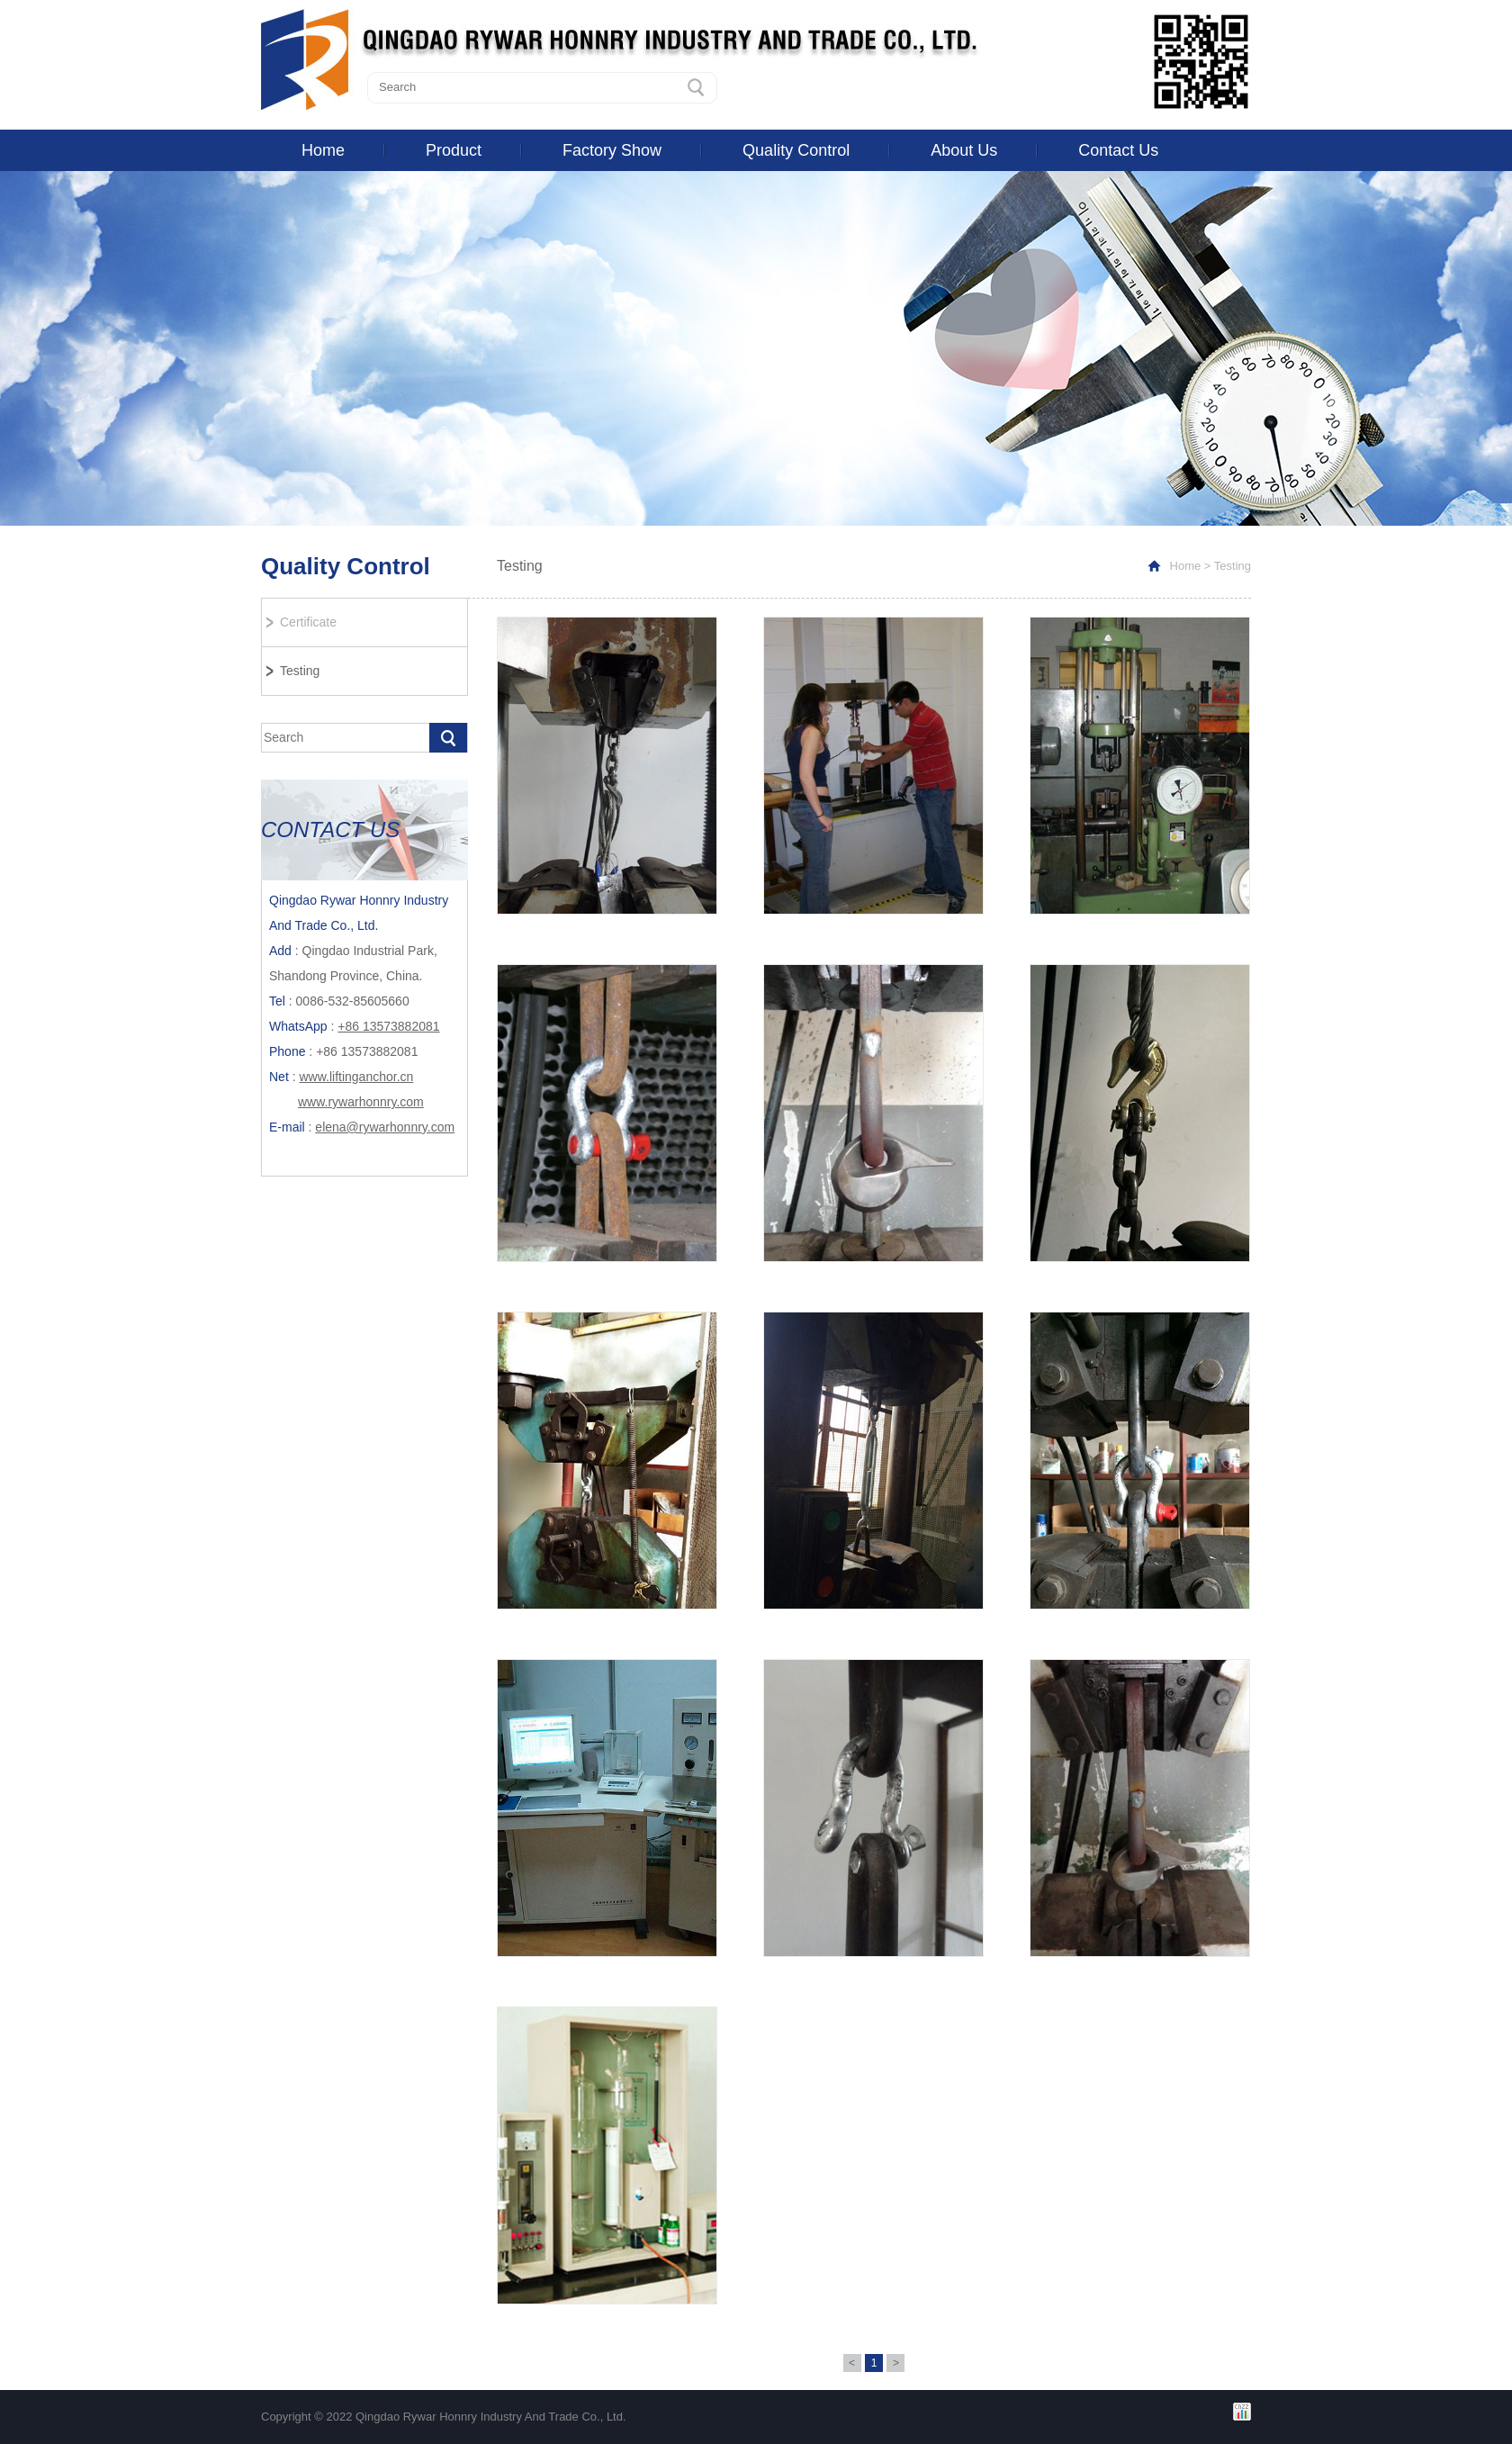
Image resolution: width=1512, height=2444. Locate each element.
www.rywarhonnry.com (361, 1102)
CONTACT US (330, 829)
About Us (964, 150)
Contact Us (1118, 150)
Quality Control (796, 150)
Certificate (308, 622)
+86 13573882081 (388, 1026)
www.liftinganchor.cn (356, 1076)
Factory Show (612, 150)
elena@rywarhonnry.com (384, 1127)
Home (323, 150)
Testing (300, 670)
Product (454, 150)
